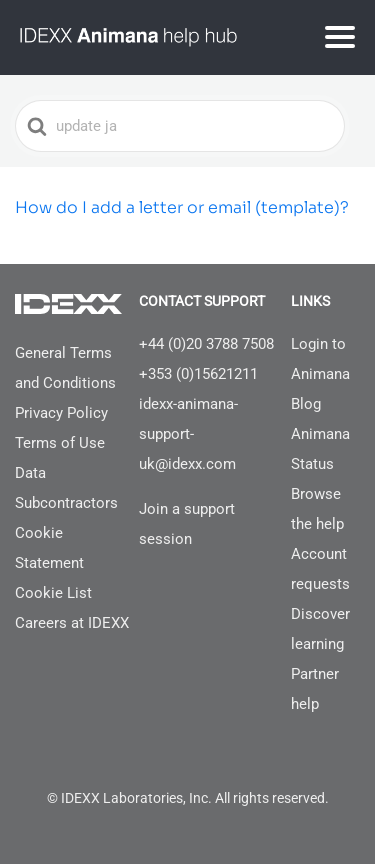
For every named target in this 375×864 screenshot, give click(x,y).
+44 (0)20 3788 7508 (206, 344)
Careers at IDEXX (72, 623)
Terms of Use (60, 443)
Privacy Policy (61, 413)
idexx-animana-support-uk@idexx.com (188, 434)
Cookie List (53, 593)
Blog (306, 404)
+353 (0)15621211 (198, 374)
